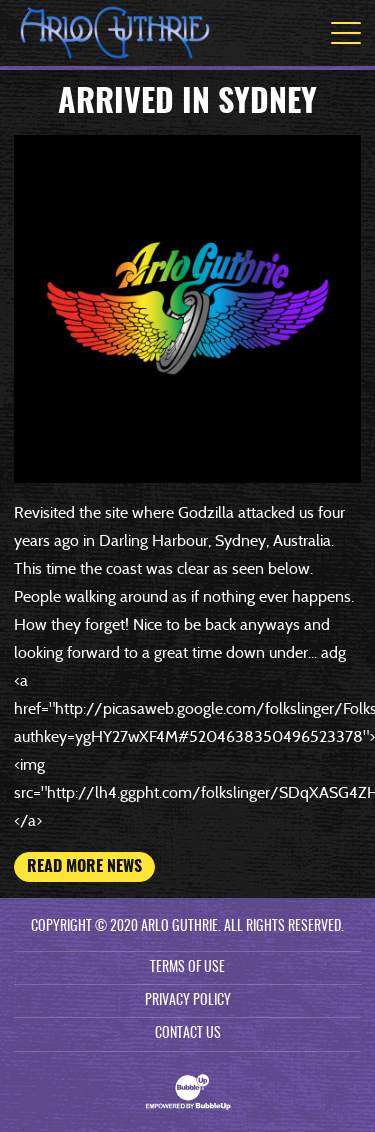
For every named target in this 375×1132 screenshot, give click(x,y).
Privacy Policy (188, 1001)
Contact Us (188, 1034)
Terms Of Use (187, 968)
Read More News (84, 867)
